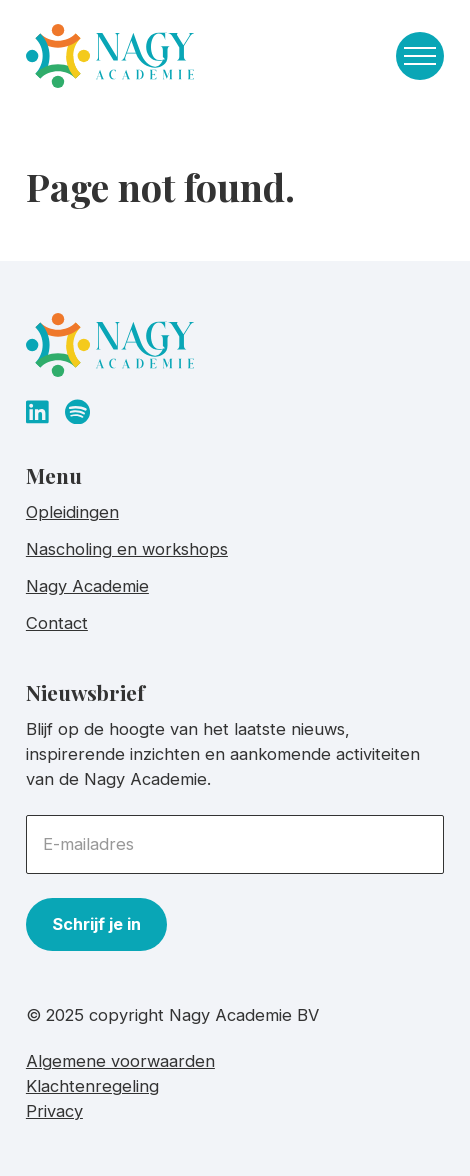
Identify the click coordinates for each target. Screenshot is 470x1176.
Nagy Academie (87, 586)
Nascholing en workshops (127, 549)
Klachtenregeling (92, 1086)
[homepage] (110, 60)
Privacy (54, 1111)
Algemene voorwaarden (120, 1061)
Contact (57, 623)
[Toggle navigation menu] (420, 56)
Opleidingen (72, 512)
